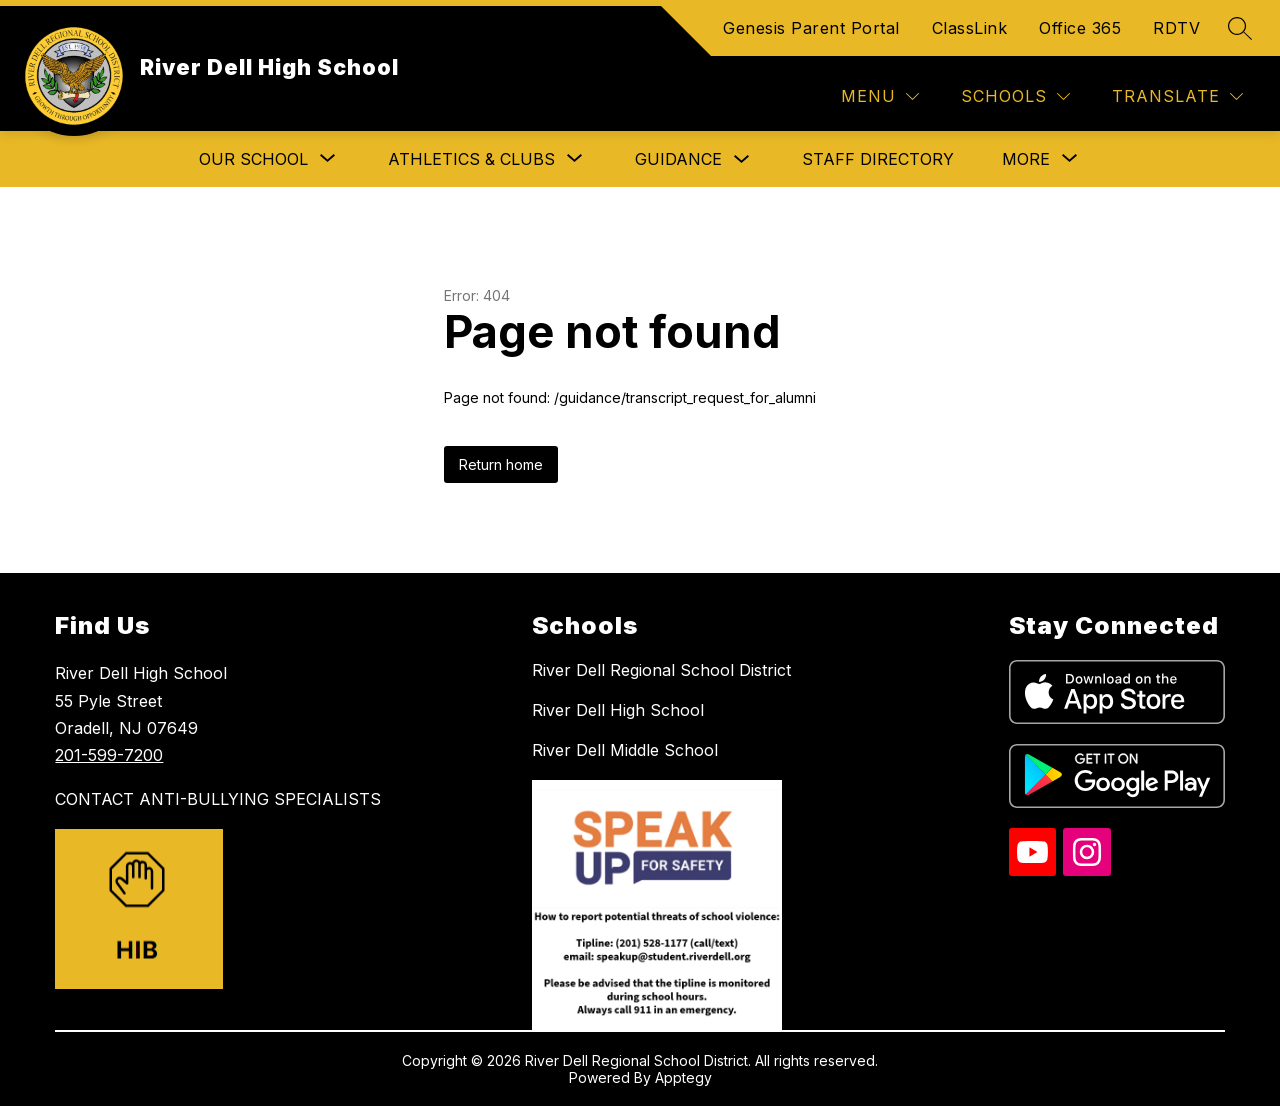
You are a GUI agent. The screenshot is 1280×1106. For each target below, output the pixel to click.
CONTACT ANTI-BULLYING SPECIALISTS (218, 799)
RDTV (1176, 28)
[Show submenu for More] (1026, 159)
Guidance (678, 159)
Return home (501, 464)
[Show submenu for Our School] (253, 159)
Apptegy (683, 1077)
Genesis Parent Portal (811, 28)
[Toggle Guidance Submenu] (742, 159)
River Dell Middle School (625, 750)
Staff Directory (878, 159)
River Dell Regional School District (661, 670)
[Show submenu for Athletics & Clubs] (471, 159)
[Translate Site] (1177, 96)
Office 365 (1080, 28)
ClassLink (970, 28)
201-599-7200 (109, 755)
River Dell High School (618, 710)
